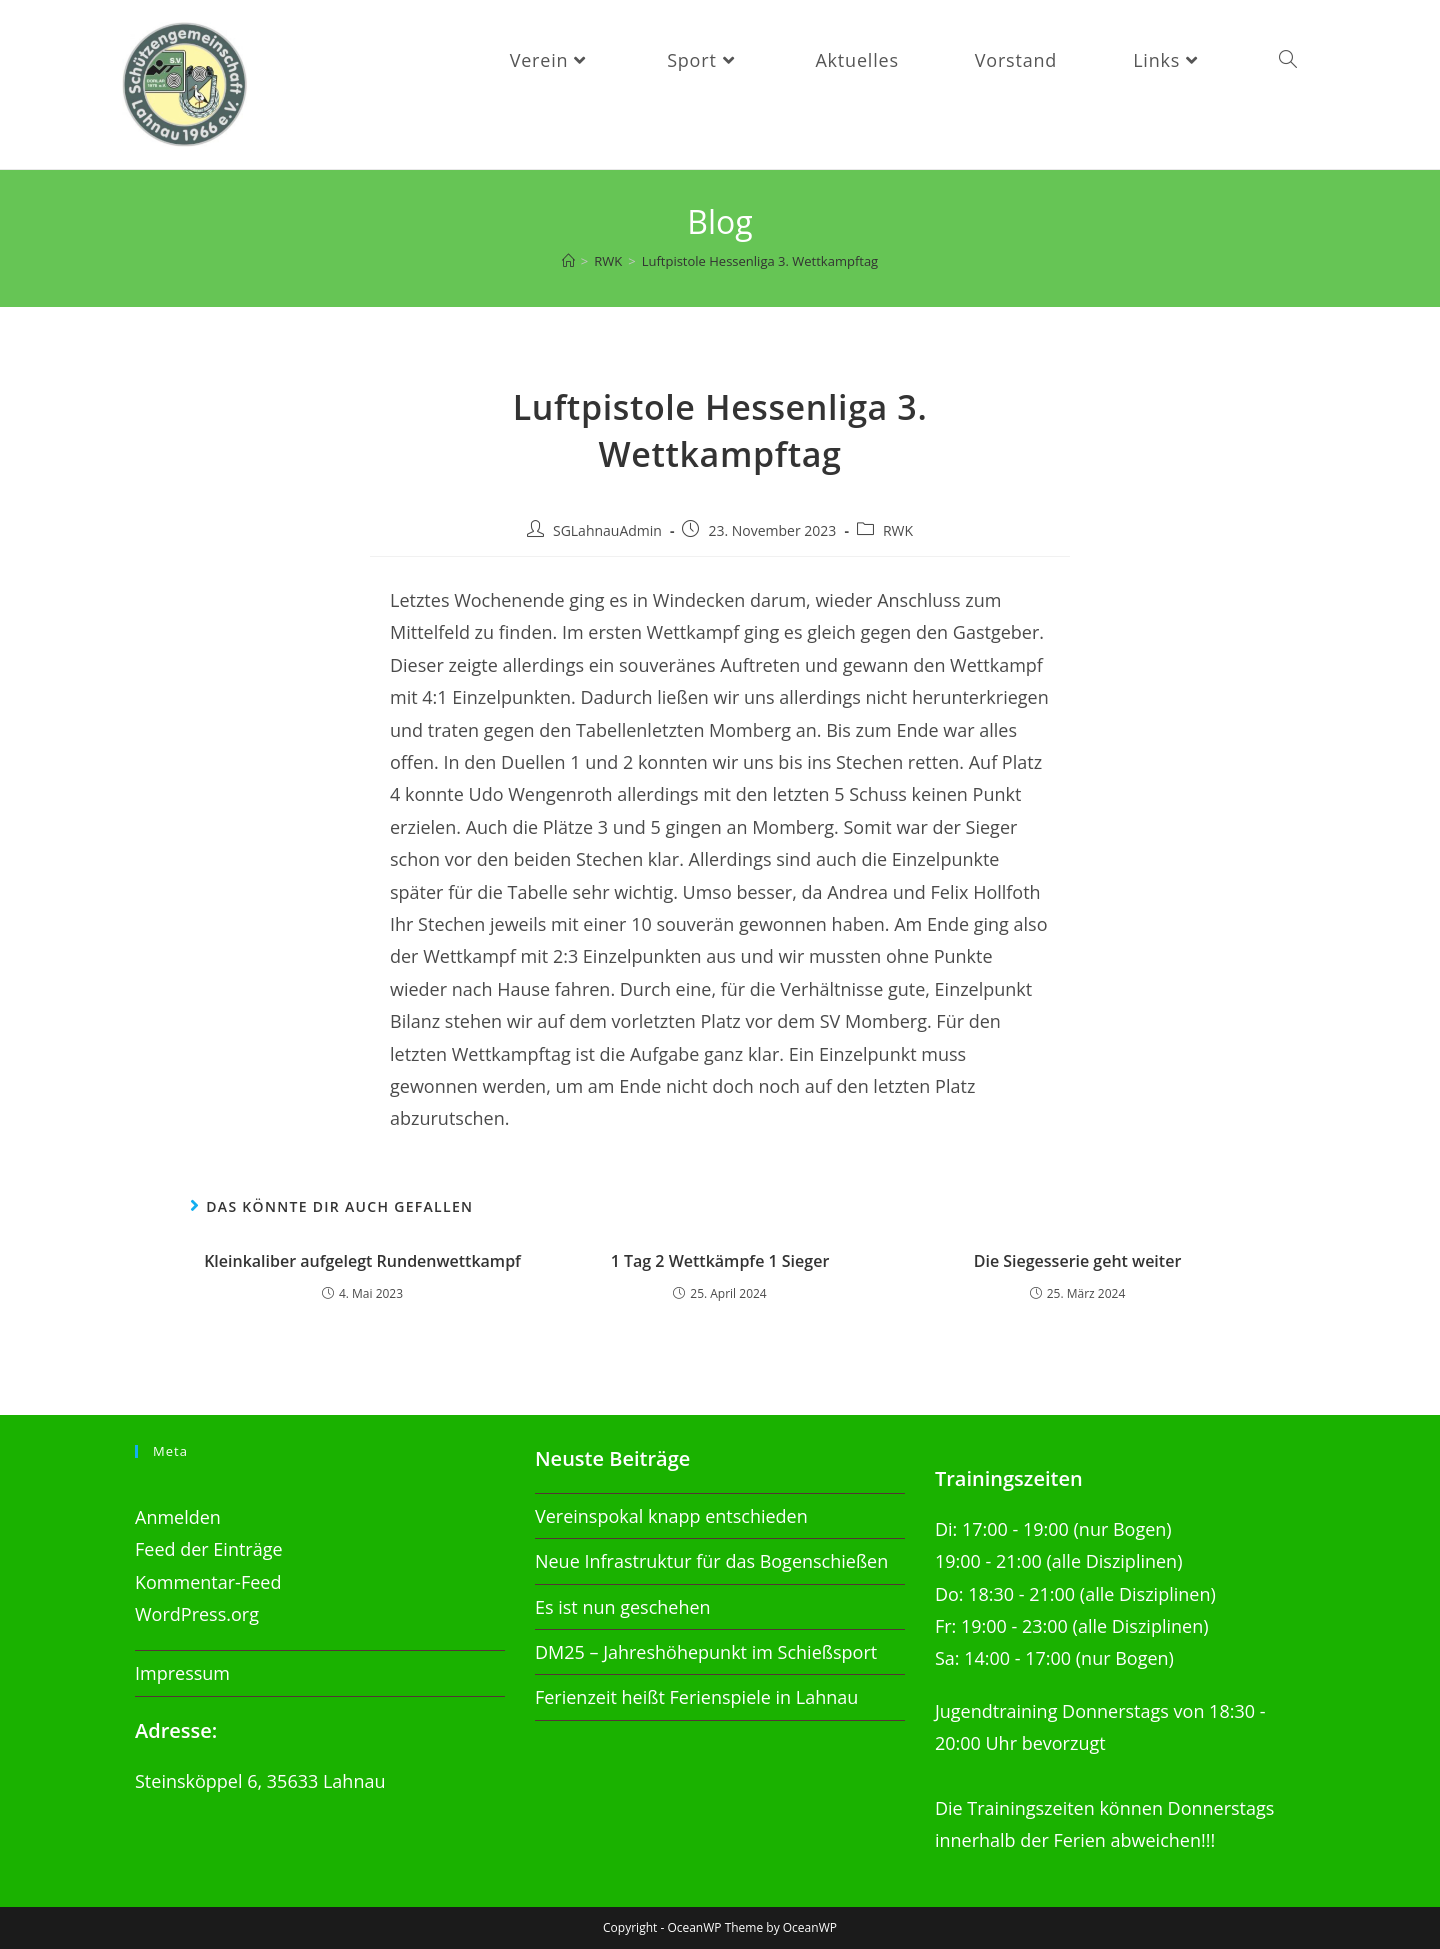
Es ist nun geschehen (623, 1607)
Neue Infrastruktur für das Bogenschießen (711, 1561)
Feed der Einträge (209, 1549)
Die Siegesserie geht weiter (1078, 1261)
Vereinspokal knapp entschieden (671, 1516)
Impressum (182, 1673)
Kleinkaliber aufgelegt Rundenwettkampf (362, 1261)
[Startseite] (568, 261)
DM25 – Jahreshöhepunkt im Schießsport (706, 1652)
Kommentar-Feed (208, 1582)
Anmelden (178, 1517)
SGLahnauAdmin (607, 530)
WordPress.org (197, 1614)
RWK (898, 530)
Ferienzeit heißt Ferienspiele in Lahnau (696, 1697)
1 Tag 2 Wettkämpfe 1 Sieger (720, 1261)
